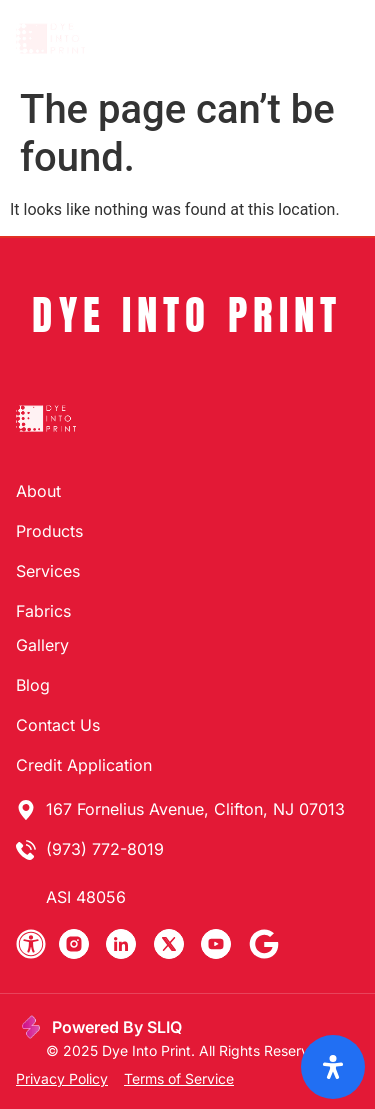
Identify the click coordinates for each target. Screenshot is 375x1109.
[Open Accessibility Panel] (333, 1067)
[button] (338, 39)
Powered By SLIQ (117, 1027)
